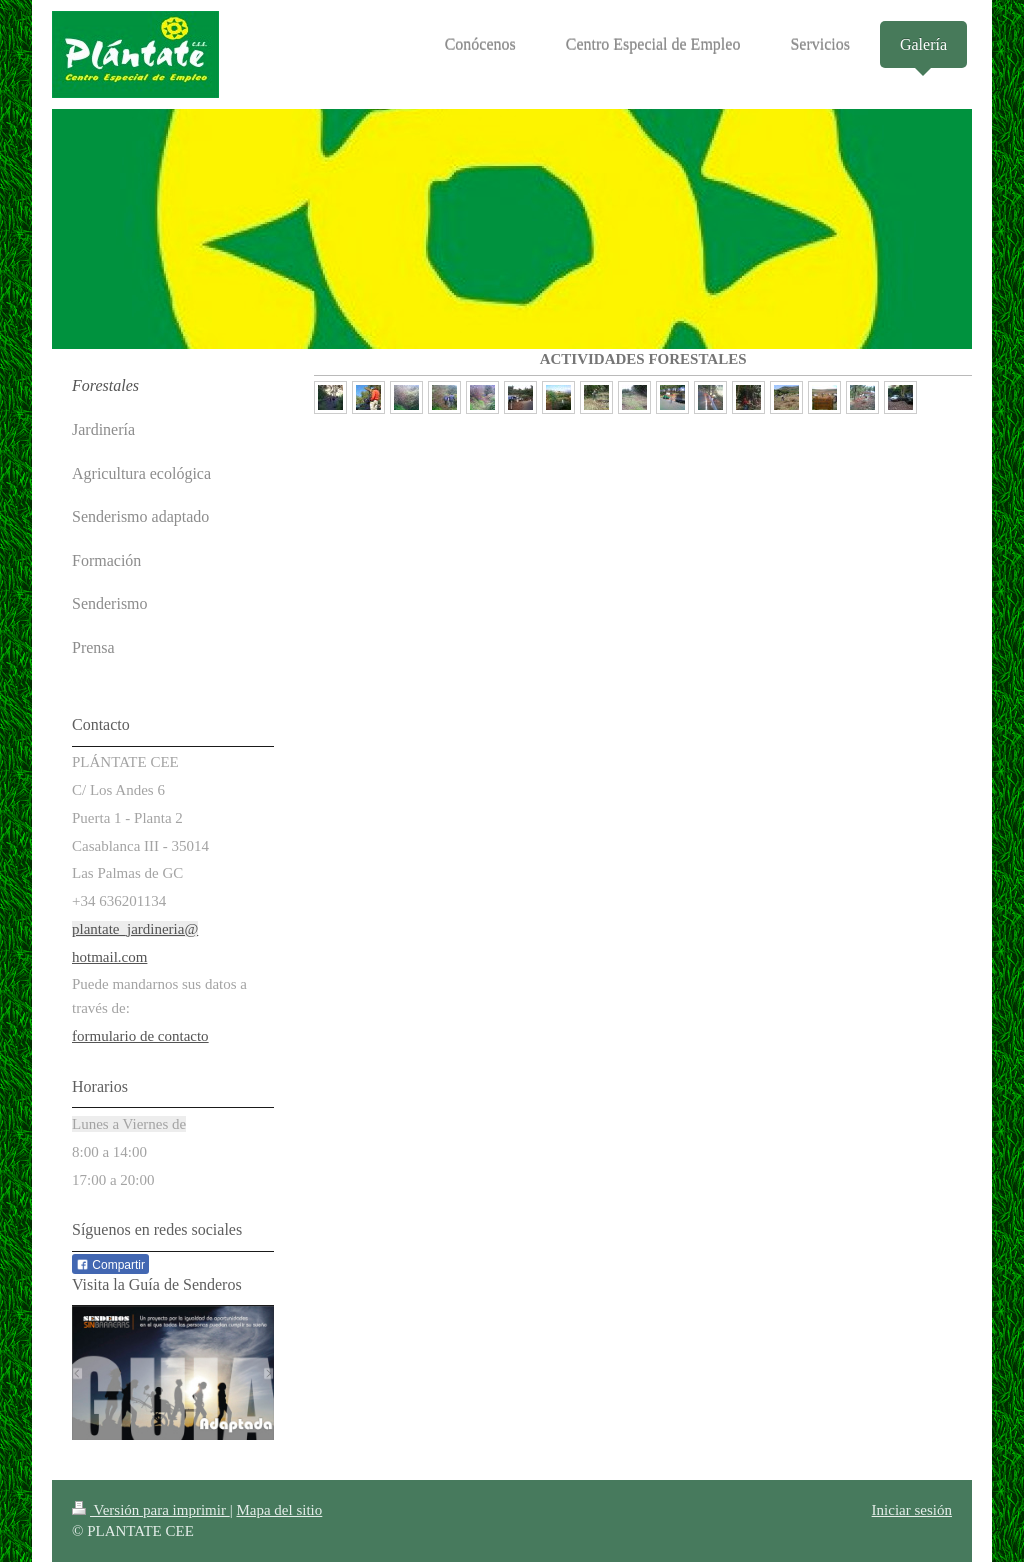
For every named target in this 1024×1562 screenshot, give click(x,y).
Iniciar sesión (912, 1510)
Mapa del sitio (279, 1510)
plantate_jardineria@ (135, 929)
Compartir (110, 1265)
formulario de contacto (140, 1036)
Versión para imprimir (151, 1510)
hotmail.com (109, 957)
